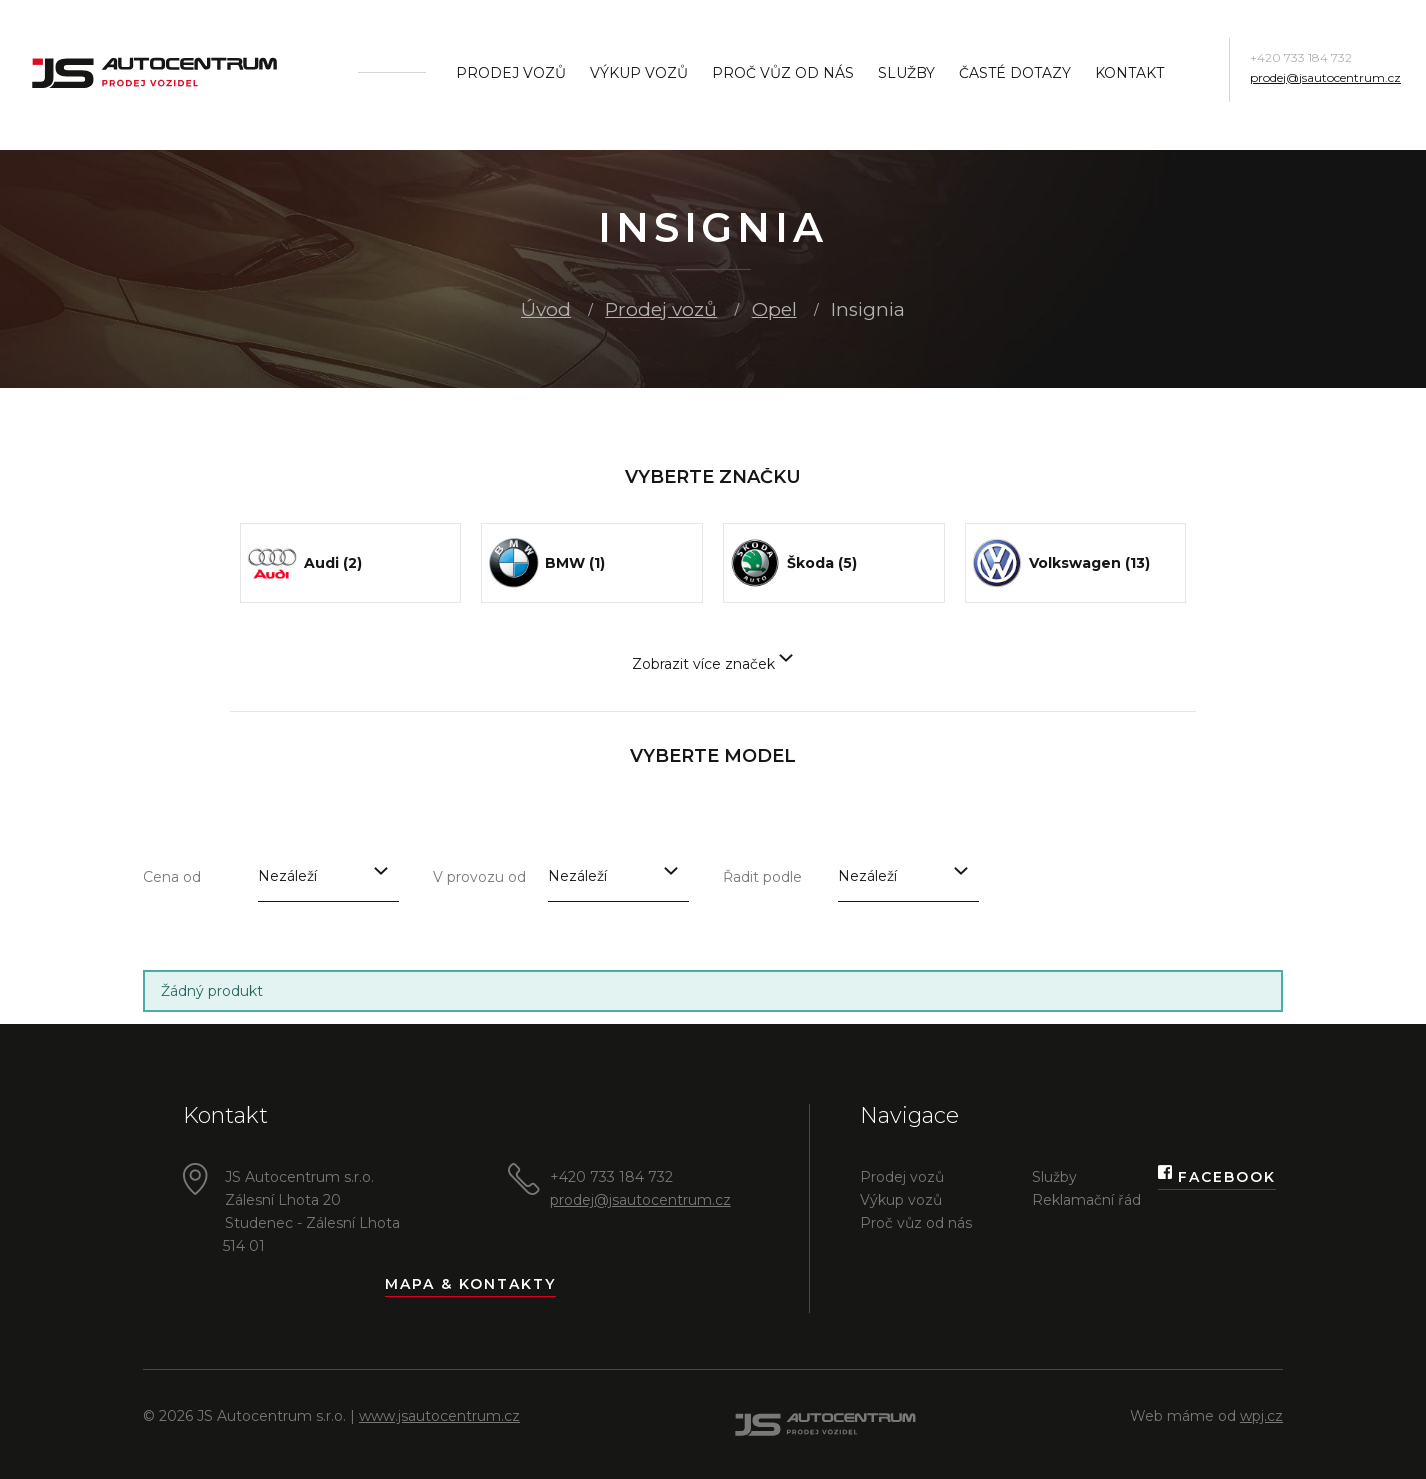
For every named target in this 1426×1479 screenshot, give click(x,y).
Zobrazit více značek (712, 664)
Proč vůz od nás (783, 73)
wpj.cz (1261, 1416)
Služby (906, 73)
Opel (774, 309)
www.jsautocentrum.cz (439, 1416)
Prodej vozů (511, 73)
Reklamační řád (1086, 1200)
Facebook (1217, 1177)
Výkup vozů (639, 73)
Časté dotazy (1015, 73)
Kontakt (1129, 73)
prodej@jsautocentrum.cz (1325, 77)
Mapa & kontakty (470, 1284)
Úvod (546, 309)
